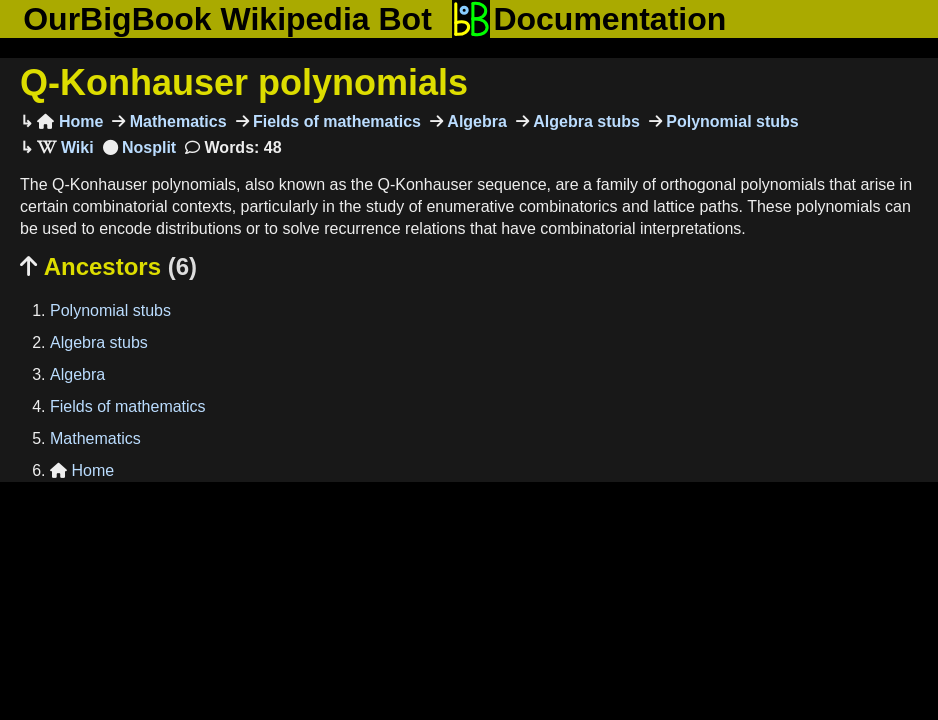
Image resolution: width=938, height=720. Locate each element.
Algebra (475, 121)
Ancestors (108, 266)
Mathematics (175, 121)
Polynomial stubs (730, 121)
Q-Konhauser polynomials (244, 82)
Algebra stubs (584, 121)
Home (70, 121)
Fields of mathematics (335, 121)
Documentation (589, 19)
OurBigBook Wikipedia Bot (227, 19)
